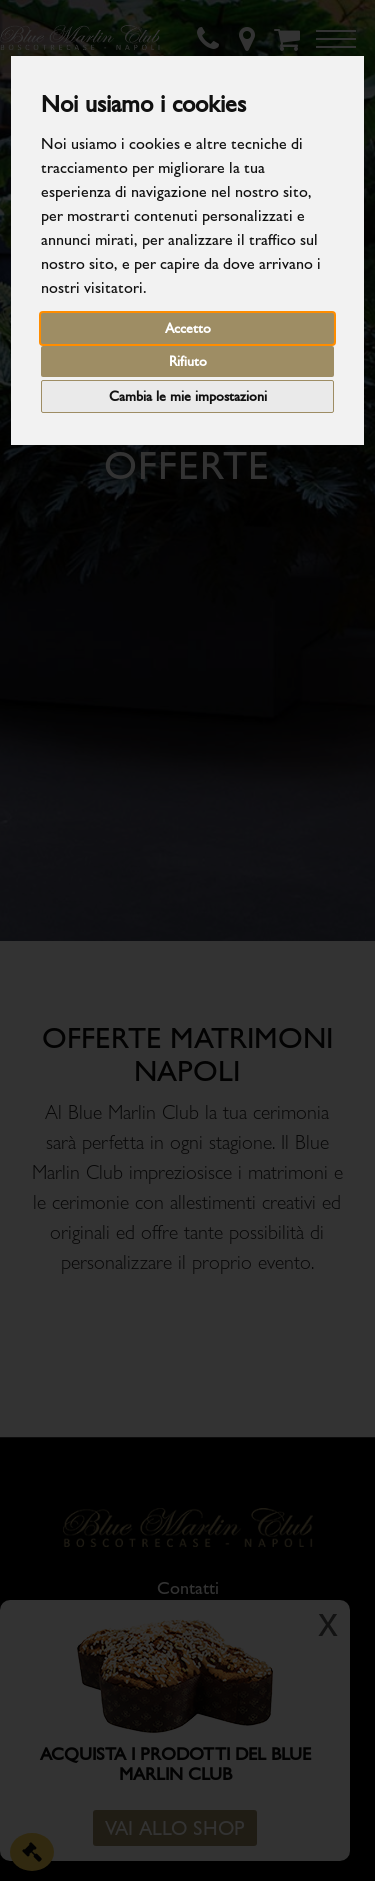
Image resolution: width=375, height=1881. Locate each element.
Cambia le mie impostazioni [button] (188, 396)
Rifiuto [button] (188, 361)
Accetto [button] (188, 328)
